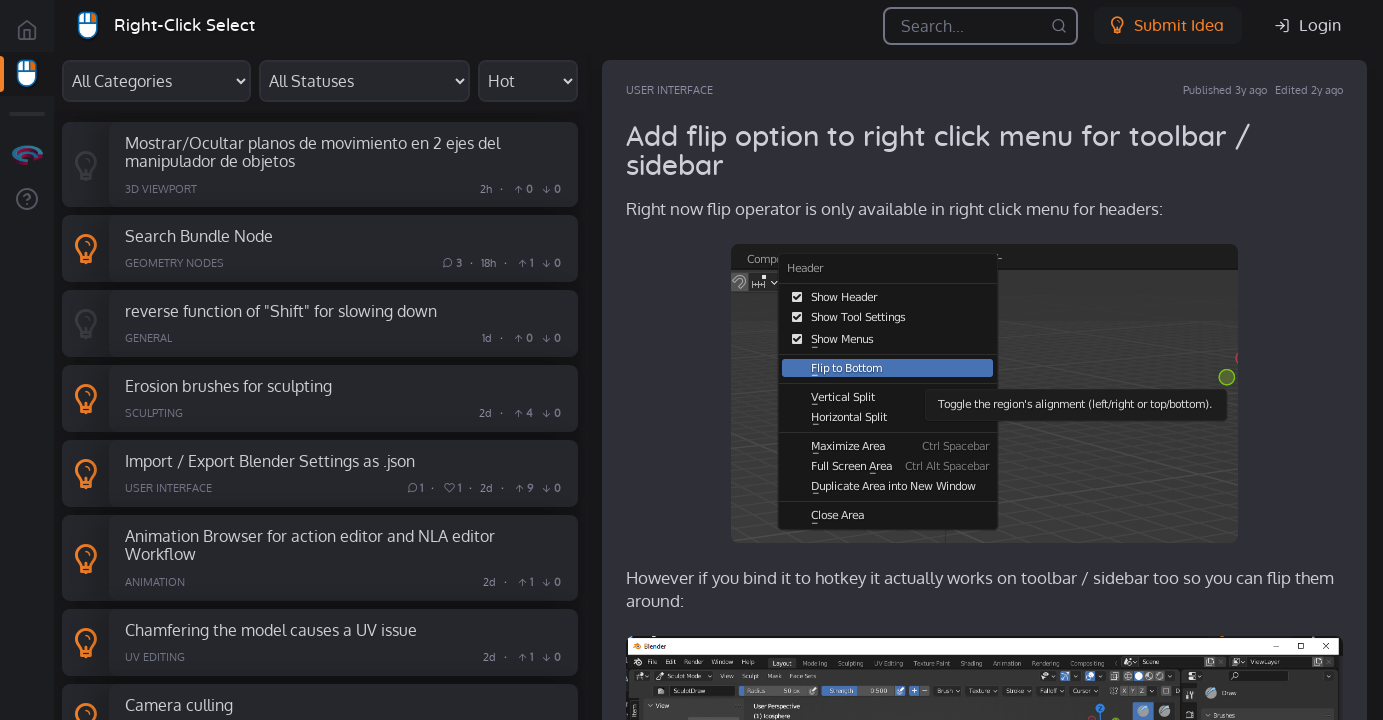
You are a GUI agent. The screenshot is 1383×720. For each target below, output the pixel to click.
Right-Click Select (184, 25)
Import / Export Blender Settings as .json (270, 460)
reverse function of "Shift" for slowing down (281, 310)
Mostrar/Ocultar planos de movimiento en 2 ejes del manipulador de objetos (312, 152)
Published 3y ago (1225, 90)
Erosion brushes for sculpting (228, 385)
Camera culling (179, 704)
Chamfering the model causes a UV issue (271, 629)
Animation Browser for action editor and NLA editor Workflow (310, 545)
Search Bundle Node (199, 235)
